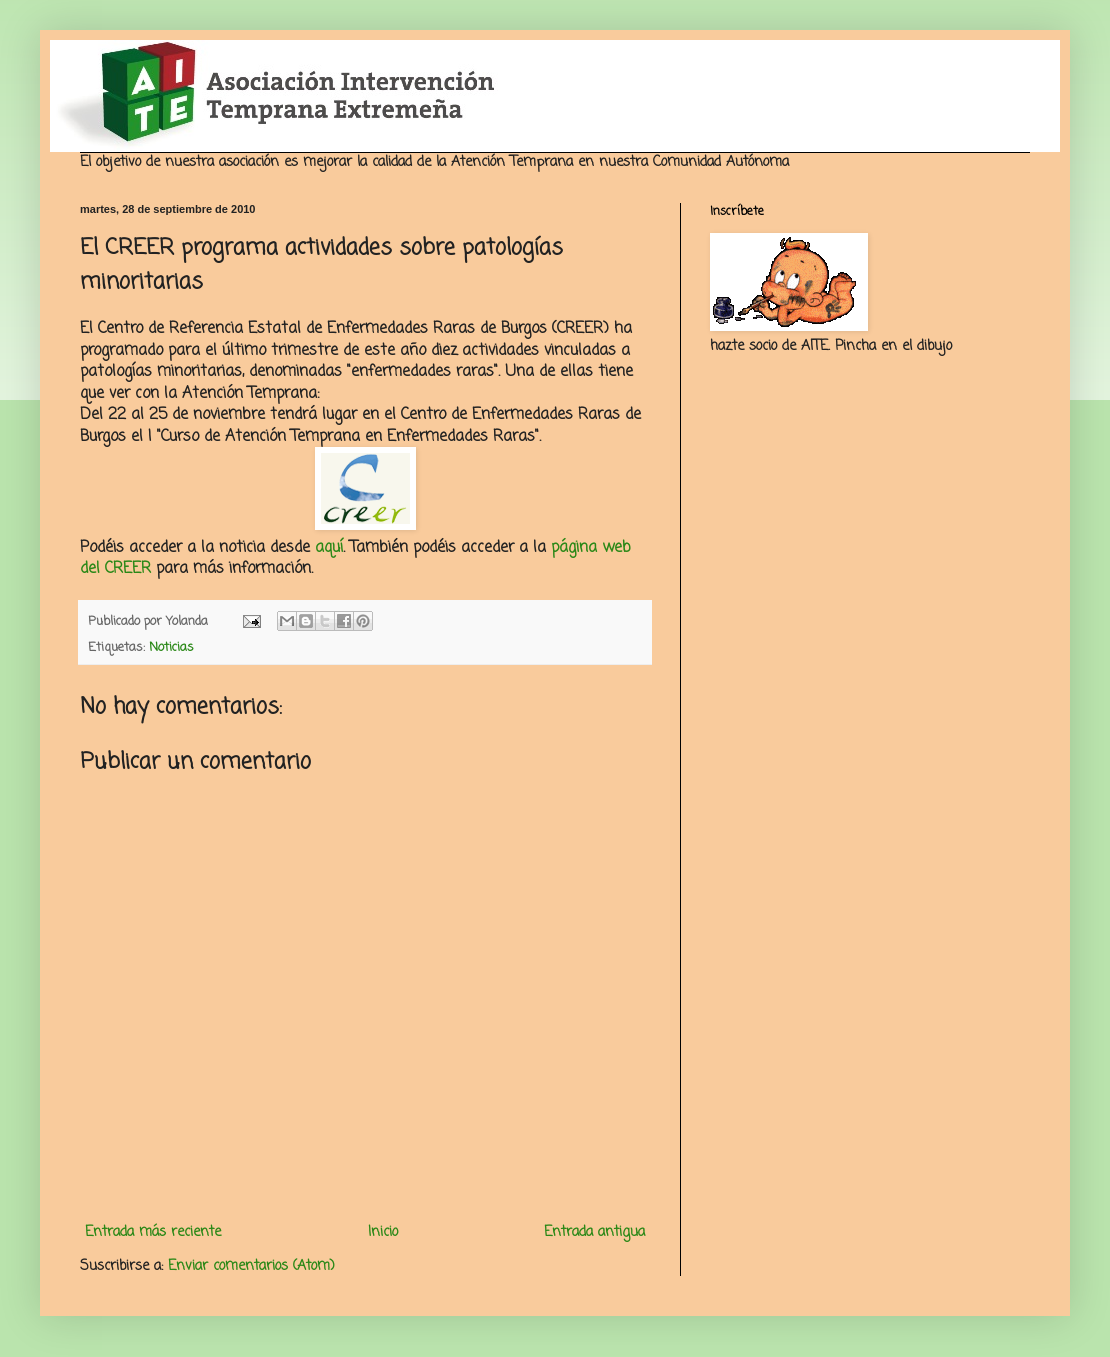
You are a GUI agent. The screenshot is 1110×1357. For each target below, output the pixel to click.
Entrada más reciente (153, 1232)
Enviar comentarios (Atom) (251, 1266)
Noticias (171, 647)
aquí (329, 547)
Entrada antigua (594, 1232)
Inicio (383, 1232)
